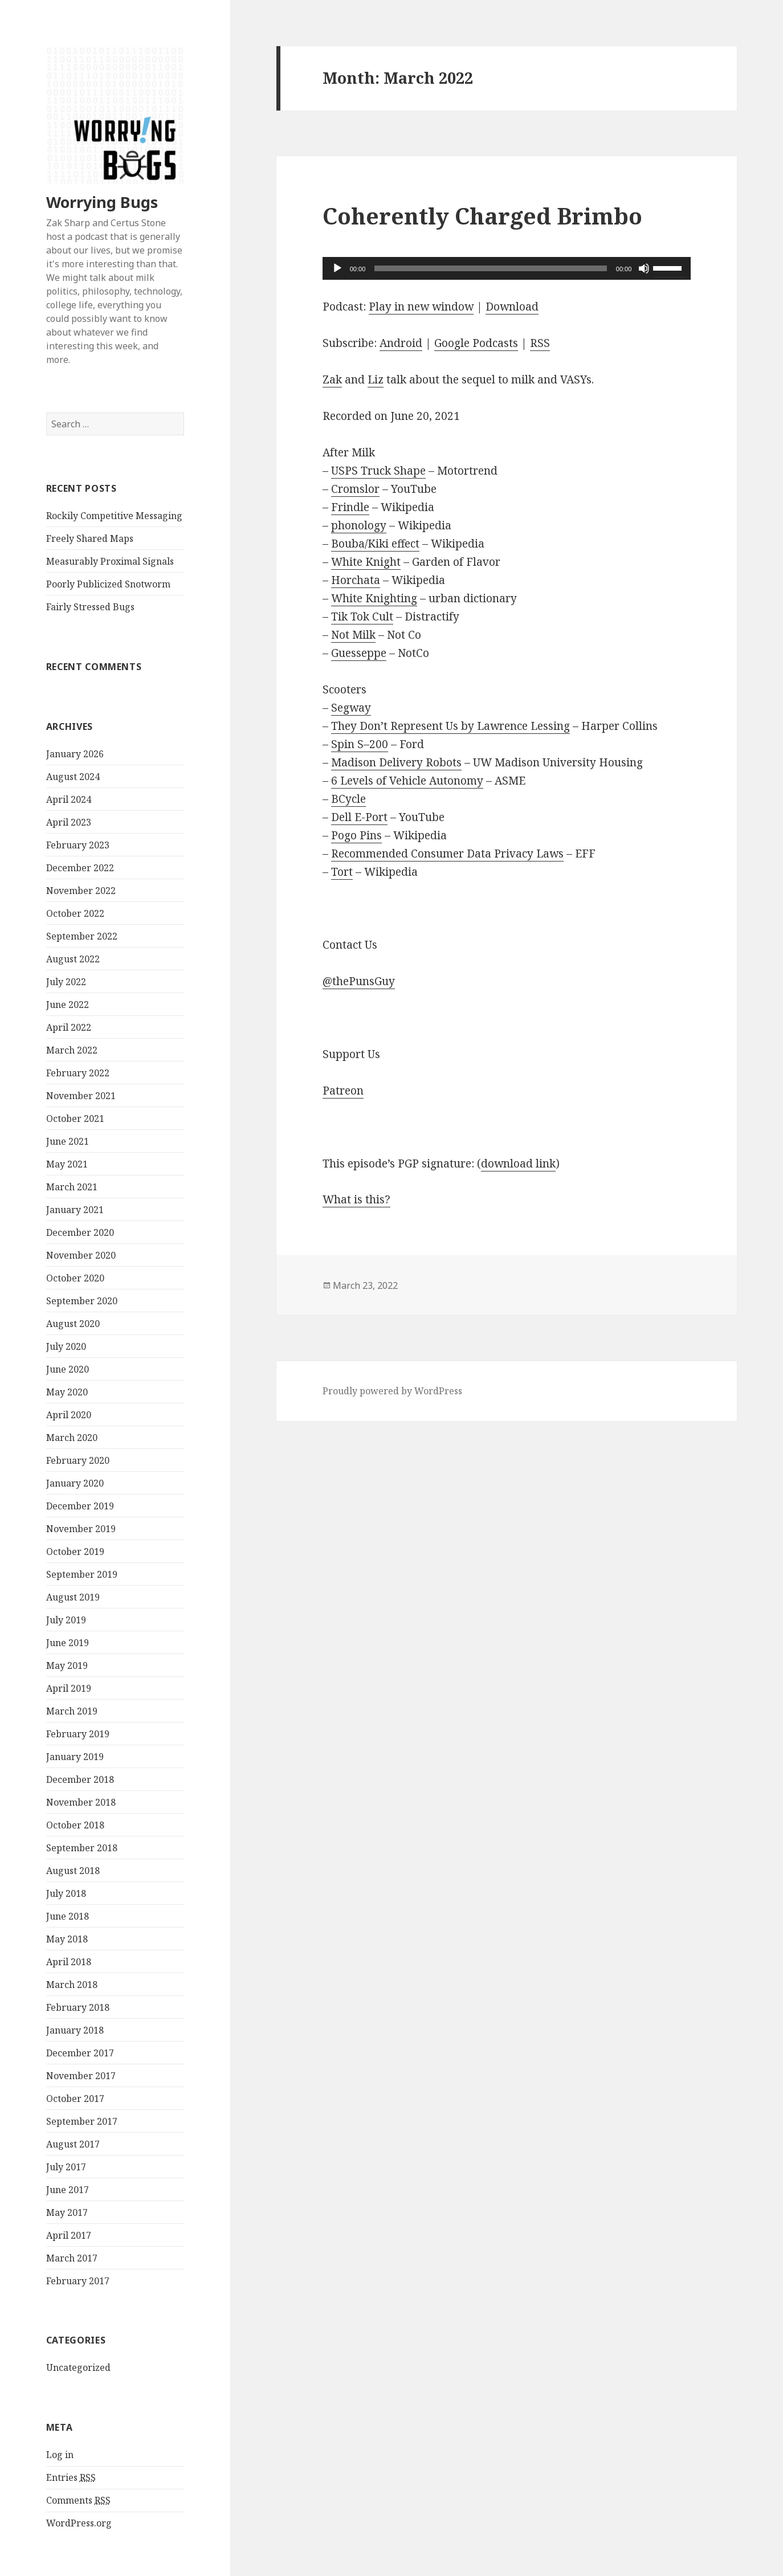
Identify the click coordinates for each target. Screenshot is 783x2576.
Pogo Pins (356, 835)
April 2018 (68, 1962)
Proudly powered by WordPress (392, 1391)
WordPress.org (79, 2523)
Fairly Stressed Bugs (90, 607)
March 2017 (71, 2258)
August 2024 (73, 776)
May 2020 (67, 1392)
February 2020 (77, 1460)
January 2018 (75, 2030)
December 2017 (80, 2053)
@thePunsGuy (359, 981)
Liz (376, 379)
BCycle (348, 798)
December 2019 (80, 1506)
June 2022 (67, 1004)
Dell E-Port (359, 817)
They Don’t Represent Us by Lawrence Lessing (450, 725)
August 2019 (73, 1597)
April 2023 (68, 822)
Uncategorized (78, 2367)
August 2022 (73, 959)
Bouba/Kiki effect (375, 543)
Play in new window (421, 306)
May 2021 (67, 1164)
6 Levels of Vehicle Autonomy (407, 780)
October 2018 (75, 1825)
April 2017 (68, 2235)
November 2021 (81, 1095)
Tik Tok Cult (362, 616)
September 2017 (81, 2121)
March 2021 (71, 1187)
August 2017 (73, 2144)
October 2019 (75, 1551)
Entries (71, 2477)
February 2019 (77, 1734)
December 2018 (80, 1779)
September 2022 (81, 936)
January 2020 (75, 1483)
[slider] (490, 268)
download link (518, 1163)
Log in (60, 2454)
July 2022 (66, 981)
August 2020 (73, 1323)
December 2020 (80, 1232)
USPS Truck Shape (378, 470)
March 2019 (71, 1711)
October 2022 (75, 913)
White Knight (366, 561)
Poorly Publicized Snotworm (108, 584)
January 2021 (75, 1209)
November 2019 (81, 1528)
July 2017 (66, 2167)
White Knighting (374, 598)
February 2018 (77, 2007)
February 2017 (77, 2281)
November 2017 (81, 2075)
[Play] (337, 268)
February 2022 (77, 1073)
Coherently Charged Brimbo (482, 216)
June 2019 (67, 1642)
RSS (540, 343)
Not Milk (353, 634)
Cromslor (355, 488)
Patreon (343, 1090)
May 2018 (67, 1939)
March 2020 (71, 1437)
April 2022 (68, 1027)
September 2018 (81, 1848)
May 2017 (67, 2212)
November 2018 (81, 1802)
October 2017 (75, 2098)
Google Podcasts (476, 343)
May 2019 (67, 1665)
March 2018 (71, 1984)
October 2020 (75, 1278)
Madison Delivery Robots (396, 762)
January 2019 (75, 1756)
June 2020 (67, 1369)
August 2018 (73, 1870)
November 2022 (81, 890)
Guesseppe (358, 653)
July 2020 (66, 1346)
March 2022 (71, 1050)
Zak (332, 379)
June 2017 (67, 2189)
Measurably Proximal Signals (110, 561)
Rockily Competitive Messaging (114, 515)
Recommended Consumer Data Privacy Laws (447, 853)
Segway (351, 707)
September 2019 (81, 1574)
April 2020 (68, 1415)
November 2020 (81, 1255)
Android (401, 343)
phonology (358, 525)
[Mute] (644, 268)
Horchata (355, 580)
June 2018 (67, 1916)
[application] (507, 268)
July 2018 (66, 1893)
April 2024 (68, 799)
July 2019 (66, 1620)
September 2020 (81, 1301)
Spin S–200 (359, 744)
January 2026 (75, 754)
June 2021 (67, 1141)
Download (512, 306)
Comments (78, 2500)
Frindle (350, 507)
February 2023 (77, 845)
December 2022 (80, 868)
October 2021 (75, 1118)
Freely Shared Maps (89, 538)
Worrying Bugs (102, 202)
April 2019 (68, 1688)
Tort (342, 871)
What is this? (356, 1199)
